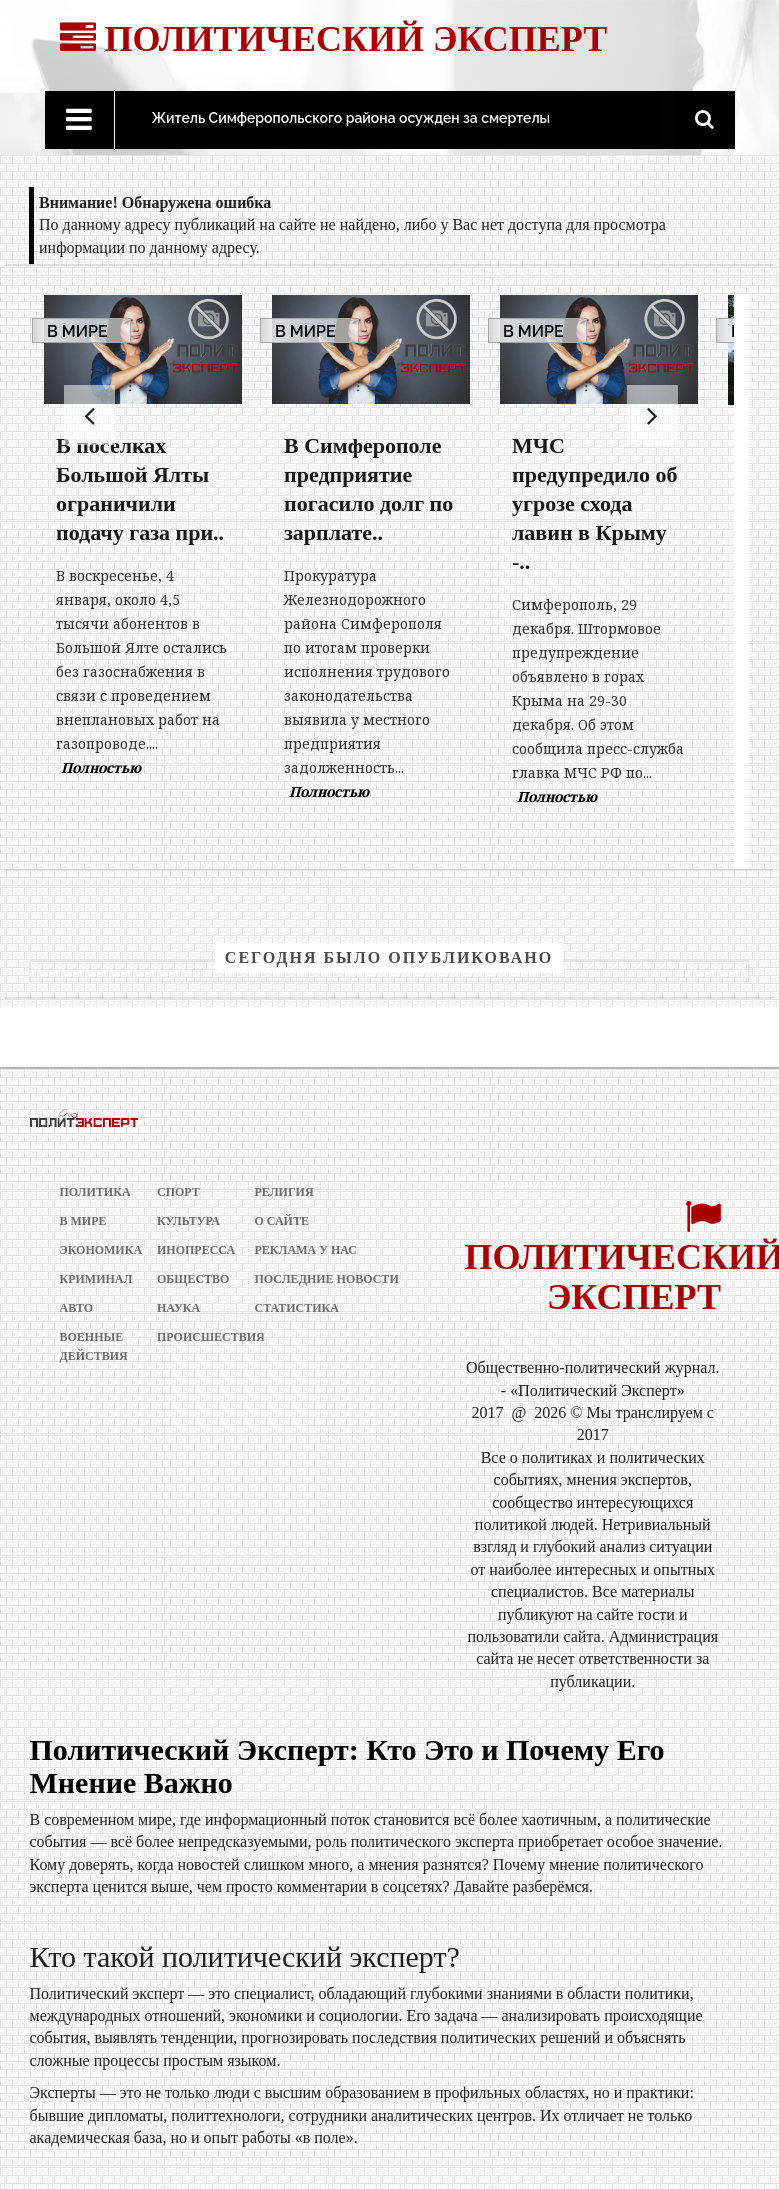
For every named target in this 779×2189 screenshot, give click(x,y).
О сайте (282, 1221)
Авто (77, 1308)
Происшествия (189, 1337)
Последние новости (327, 1279)
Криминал (92, 1279)
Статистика (297, 1308)
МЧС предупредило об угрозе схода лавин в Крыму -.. (595, 503)
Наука (178, 1308)
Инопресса (189, 1250)
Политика (92, 1192)
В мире (77, 331)
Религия (284, 1192)
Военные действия (92, 1346)
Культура (188, 1221)
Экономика (92, 1250)
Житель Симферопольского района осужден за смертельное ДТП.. (381, 118)
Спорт (178, 1192)
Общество (189, 1279)
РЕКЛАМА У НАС (306, 1250)
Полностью (101, 767)
